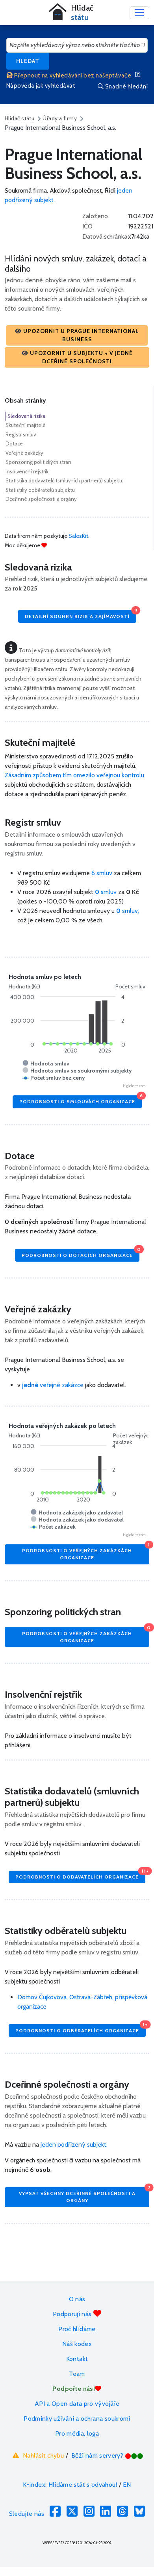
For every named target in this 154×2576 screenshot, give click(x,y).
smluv (106, 892)
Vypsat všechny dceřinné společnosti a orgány (84, 2195)
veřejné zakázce (52, 1385)
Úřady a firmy (60, 118)
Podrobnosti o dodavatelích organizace (80, 1875)
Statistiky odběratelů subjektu (40, 490)
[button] (77, 335)
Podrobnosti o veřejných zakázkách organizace (85, 1552)
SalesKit (78, 535)
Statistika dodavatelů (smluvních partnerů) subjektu (65, 480)
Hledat (27, 60)
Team (77, 2373)
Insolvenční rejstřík (27, 471)
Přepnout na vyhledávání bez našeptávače (69, 75)
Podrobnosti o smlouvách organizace (80, 1099)
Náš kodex (77, 2344)
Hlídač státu (19, 118)
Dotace (14, 443)
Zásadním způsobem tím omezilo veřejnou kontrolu (74, 775)
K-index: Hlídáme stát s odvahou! (70, 2484)
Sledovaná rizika (26, 416)
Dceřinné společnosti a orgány (41, 499)
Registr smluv (21, 434)
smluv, (127, 910)
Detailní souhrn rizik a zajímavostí (80, 614)
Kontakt (77, 2359)
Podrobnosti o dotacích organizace (80, 1253)
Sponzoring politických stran (38, 462)
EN (127, 2484)
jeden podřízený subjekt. (74, 2144)
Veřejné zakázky (24, 453)
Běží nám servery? (107, 2455)
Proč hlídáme (76, 2329)
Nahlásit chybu (37, 2455)
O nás (77, 2299)
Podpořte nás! (76, 2388)
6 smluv (101, 873)
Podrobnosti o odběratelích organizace (80, 2028)
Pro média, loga (77, 2433)
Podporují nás (77, 2313)
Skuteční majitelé (26, 425)
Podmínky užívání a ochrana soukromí (77, 2418)
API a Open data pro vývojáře (77, 2403)
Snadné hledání (123, 86)
